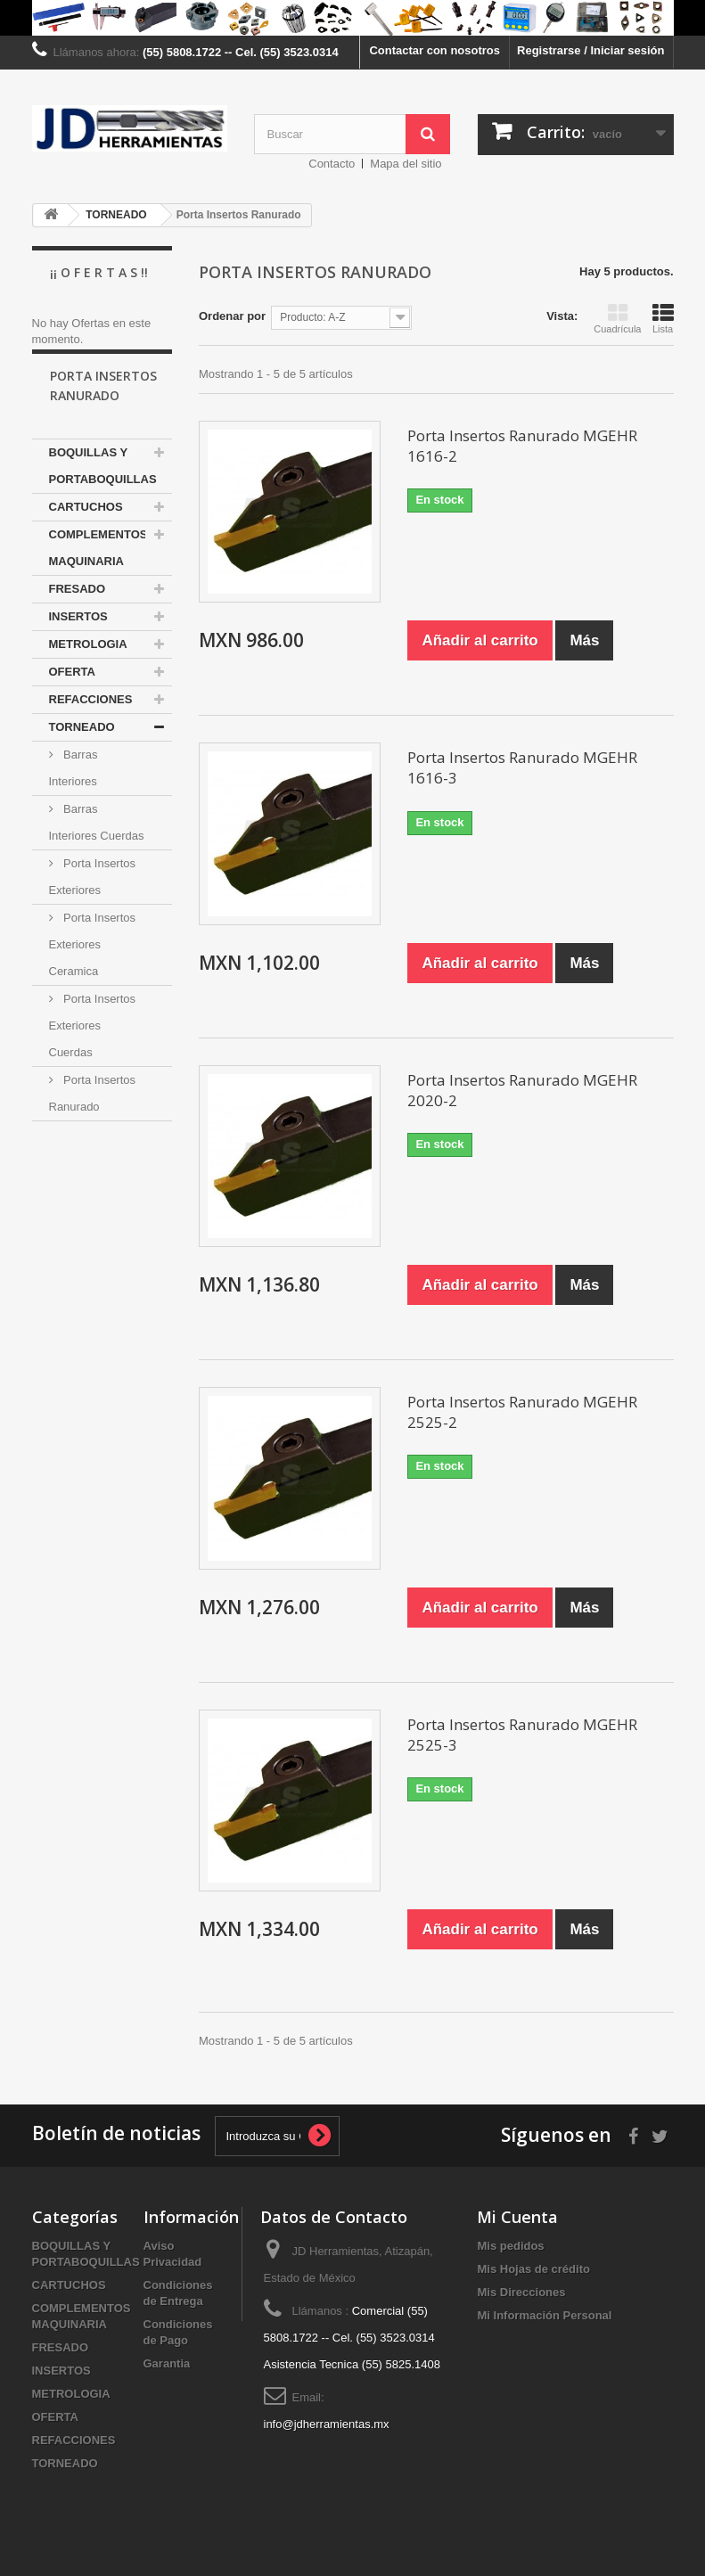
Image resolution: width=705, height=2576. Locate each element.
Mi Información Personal (544, 2315)
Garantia (167, 2363)
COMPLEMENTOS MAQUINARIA (98, 573)
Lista (663, 318)
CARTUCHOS (86, 531)
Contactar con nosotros (434, 50)
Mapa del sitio (405, 163)
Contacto (331, 163)
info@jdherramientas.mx (326, 2424)
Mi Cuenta (517, 2216)
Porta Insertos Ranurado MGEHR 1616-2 (522, 445)
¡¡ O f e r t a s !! (99, 272)
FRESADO (77, 613)
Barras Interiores (73, 793)
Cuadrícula (617, 318)
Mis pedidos (510, 2245)
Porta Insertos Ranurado (92, 1118)
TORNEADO (82, 752)
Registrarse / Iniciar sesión (590, 50)
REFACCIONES (91, 724)
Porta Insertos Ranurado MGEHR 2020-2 (522, 1090)
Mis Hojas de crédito (533, 2269)
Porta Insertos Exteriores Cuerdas (92, 1050)
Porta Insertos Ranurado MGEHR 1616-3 (522, 767)
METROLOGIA (88, 669)
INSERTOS (78, 641)
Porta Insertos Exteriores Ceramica (92, 969)
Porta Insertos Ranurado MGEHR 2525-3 (522, 1734)
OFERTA (72, 696)
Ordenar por (232, 316)
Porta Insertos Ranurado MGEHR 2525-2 (522, 1411)
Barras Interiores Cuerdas (96, 847)
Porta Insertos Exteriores (92, 902)
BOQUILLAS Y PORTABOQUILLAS (103, 491)
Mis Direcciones (521, 2292)
